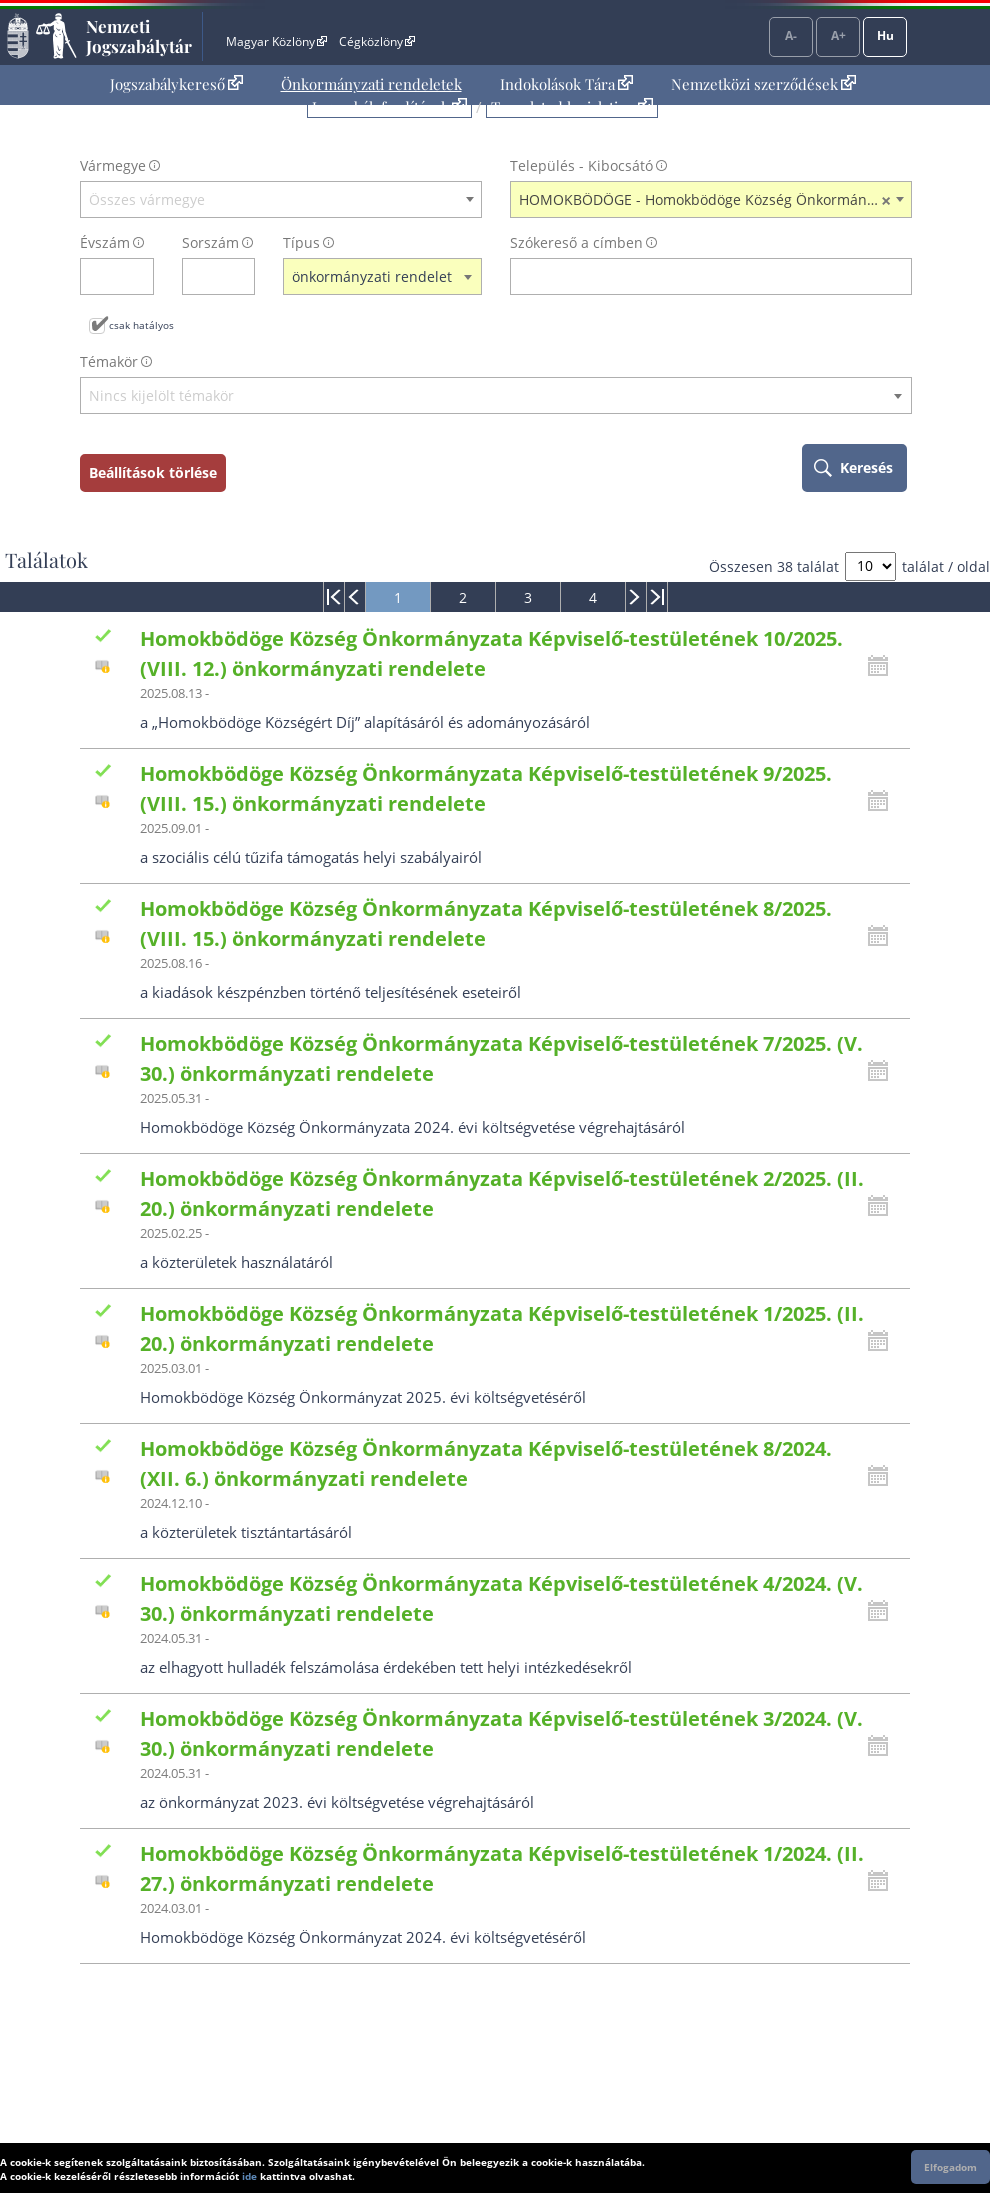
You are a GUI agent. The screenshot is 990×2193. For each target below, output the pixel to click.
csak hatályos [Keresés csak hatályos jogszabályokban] (141, 325)
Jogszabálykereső (176, 84)
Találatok (46, 560)
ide (249, 2176)
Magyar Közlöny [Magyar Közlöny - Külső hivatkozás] (276, 41)
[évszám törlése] (139, 276)
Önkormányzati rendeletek (371, 84)
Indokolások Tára (566, 84)
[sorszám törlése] (240, 276)
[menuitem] (176, 84)
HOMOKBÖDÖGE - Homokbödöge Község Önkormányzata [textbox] (710, 200)
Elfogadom (950, 2167)
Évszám (105, 242)
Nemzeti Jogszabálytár (139, 36)
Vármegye (113, 165)
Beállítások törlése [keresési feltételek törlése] (153, 472)
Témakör (109, 361)
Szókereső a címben (576, 242)
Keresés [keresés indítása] (866, 467)
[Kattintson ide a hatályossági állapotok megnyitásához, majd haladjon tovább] (883, 666)
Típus (301, 242)
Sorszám (210, 242)
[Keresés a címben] (698, 276)
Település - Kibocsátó (581, 165)
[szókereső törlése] (897, 276)
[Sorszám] (206, 276)
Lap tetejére (962, 2101)
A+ (838, 35)
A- (791, 35)
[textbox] (281, 200)
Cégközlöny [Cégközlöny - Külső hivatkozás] (377, 41)
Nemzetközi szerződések (763, 84)
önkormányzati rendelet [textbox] (372, 276)
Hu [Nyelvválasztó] (885, 35)
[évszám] (104, 276)
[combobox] (281, 200)
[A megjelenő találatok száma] (870, 566)
